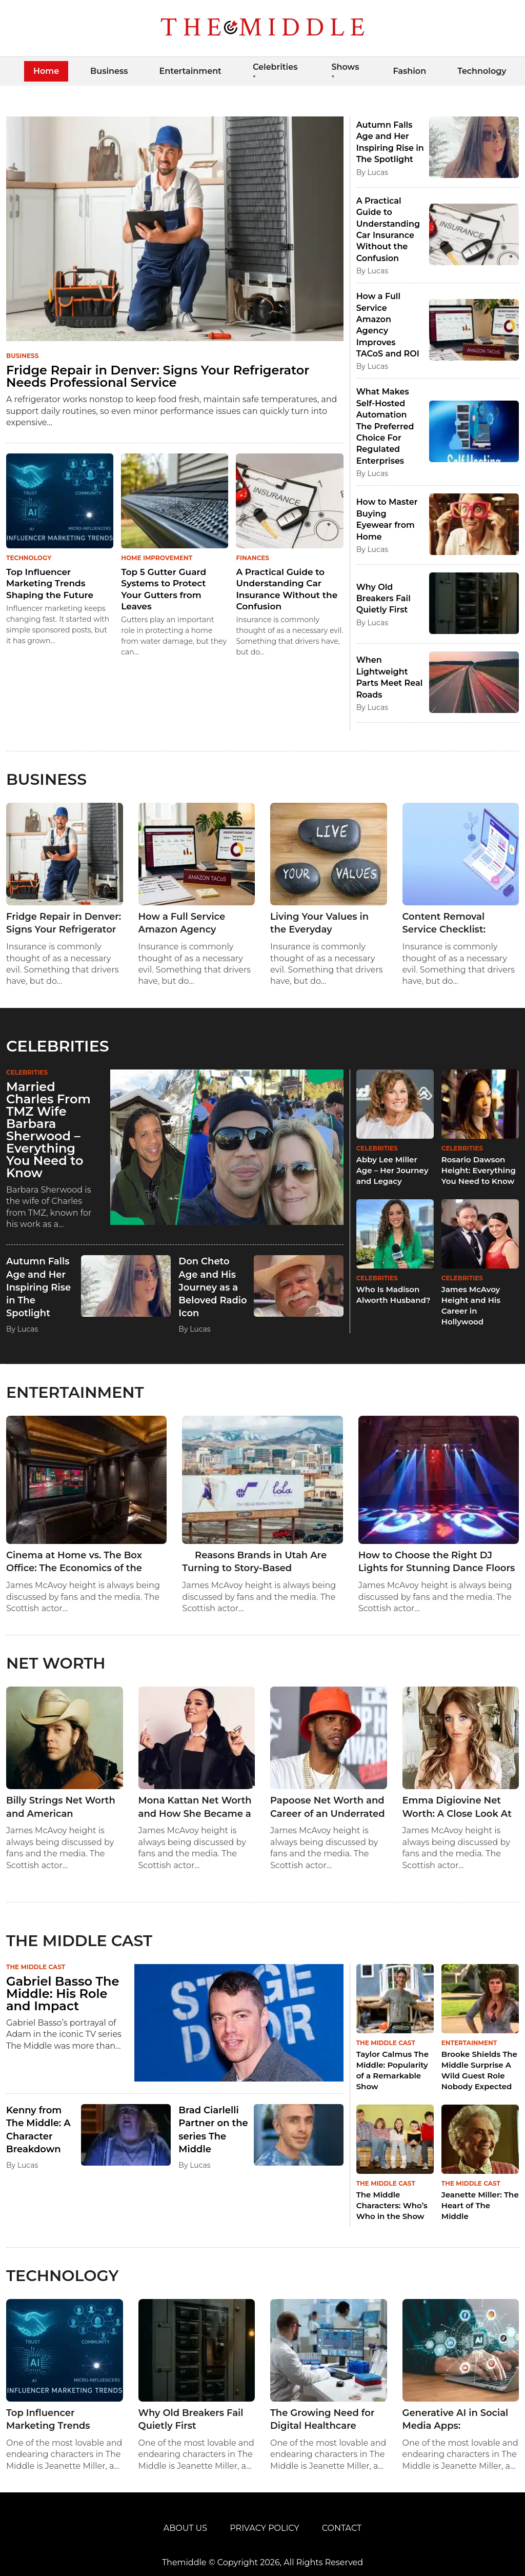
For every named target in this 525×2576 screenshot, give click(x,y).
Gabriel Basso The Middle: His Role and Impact (62, 1993)
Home (46, 71)
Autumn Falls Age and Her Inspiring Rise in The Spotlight (38, 1287)
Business (109, 71)
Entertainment (190, 71)
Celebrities (275, 67)
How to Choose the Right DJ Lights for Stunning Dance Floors (436, 1562)
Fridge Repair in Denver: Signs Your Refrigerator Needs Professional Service (157, 376)
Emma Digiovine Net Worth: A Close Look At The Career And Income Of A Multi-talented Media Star (458, 1807)
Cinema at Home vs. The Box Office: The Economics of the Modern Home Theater (74, 1562)
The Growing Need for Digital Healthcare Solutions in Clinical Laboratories (322, 2419)
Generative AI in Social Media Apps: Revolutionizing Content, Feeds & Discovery (455, 2419)
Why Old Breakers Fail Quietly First (383, 598)
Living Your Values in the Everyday (319, 923)
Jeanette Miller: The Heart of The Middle (480, 2205)
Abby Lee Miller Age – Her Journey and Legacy (392, 1170)
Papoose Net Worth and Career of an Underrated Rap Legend (327, 1807)
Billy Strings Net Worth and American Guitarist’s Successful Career (60, 1807)
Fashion (409, 71)
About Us (185, 2528)
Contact (341, 2528)
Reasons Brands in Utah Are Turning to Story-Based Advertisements (254, 1562)
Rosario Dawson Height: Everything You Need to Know (478, 1170)
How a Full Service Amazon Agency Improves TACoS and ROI (187, 923)
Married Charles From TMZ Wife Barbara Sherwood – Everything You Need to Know (48, 1129)
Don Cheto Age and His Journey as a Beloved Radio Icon (212, 1287)
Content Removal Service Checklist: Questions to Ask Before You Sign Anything (459, 923)
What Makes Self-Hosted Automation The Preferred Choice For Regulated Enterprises (385, 426)
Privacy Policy (264, 2528)
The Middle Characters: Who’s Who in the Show (392, 2205)
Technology (481, 71)
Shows (345, 67)
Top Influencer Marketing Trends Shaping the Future (49, 583)
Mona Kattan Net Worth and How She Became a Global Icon (195, 1807)
